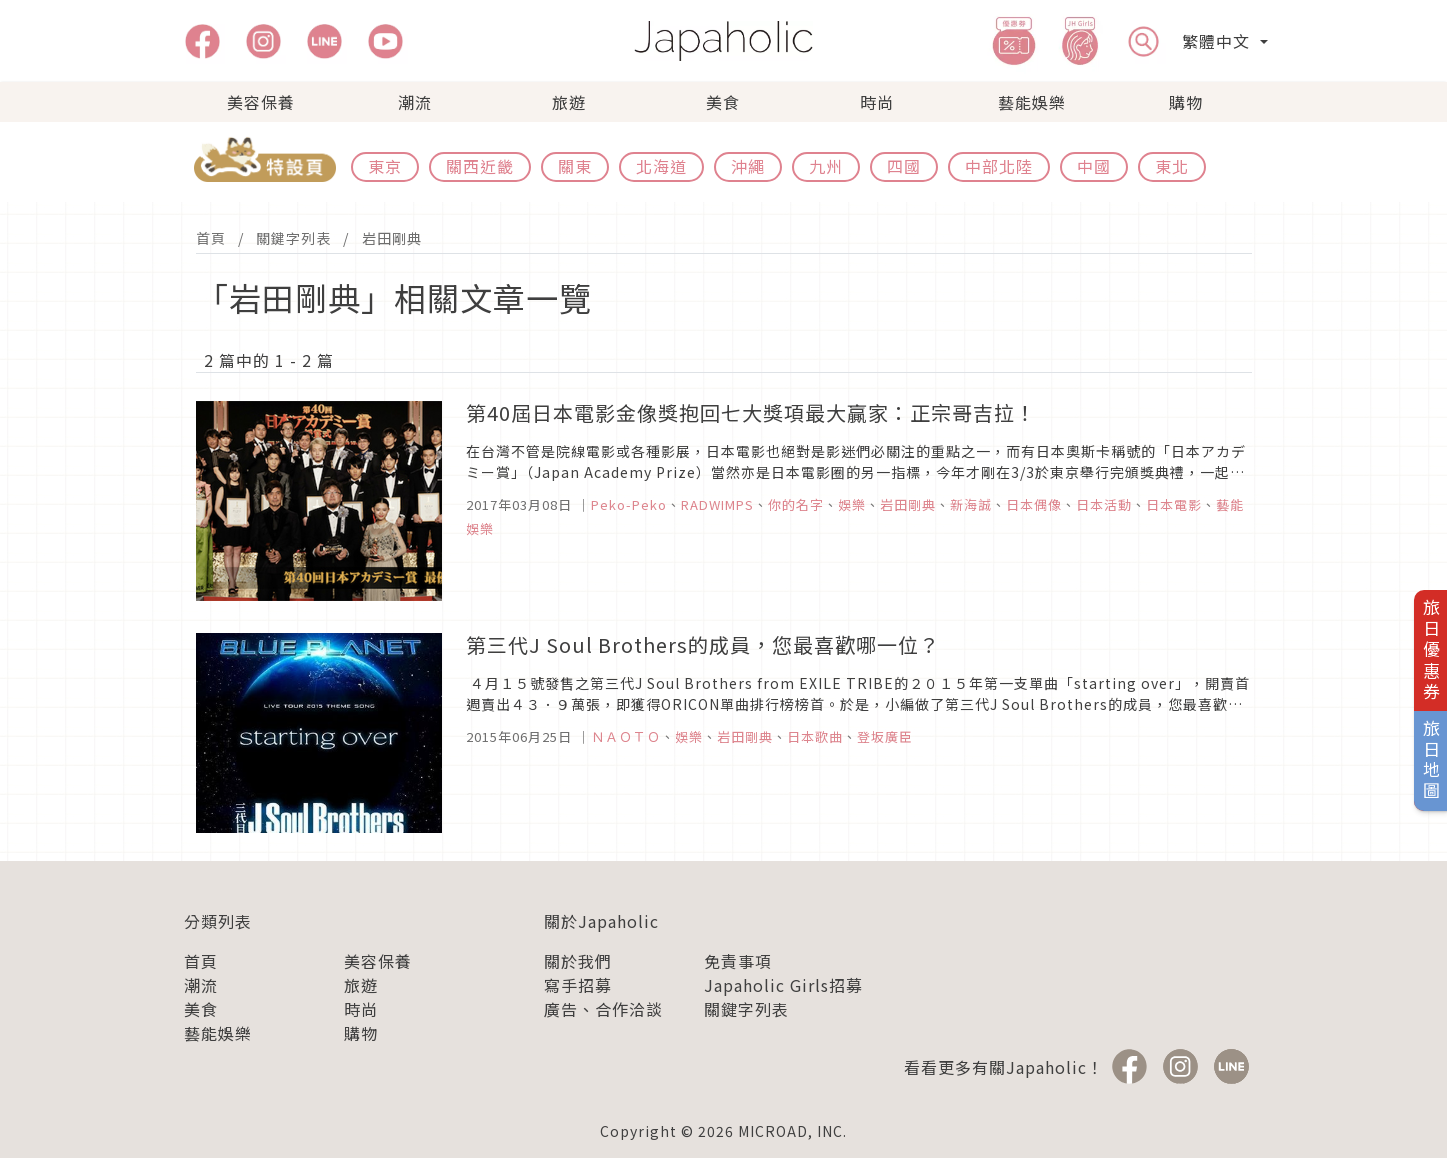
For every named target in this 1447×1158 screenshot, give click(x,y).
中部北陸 (999, 166)
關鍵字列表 (293, 238)
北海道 (661, 166)
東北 (1172, 166)
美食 (723, 102)
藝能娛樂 (1032, 102)
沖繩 (748, 166)
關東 (575, 166)
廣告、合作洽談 (603, 1009)
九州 (826, 166)
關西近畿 (480, 166)
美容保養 (261, 102)
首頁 (211, 238)
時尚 (877, 102)
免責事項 (738, 961)
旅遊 (569, 102)
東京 (385, 166)
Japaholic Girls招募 (783, 985)
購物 (1186, 102)
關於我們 (578, 961)
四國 (904, 166)
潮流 (415, 102)
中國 (1094, 166)
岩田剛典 (392, 238)
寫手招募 (578, 985)
